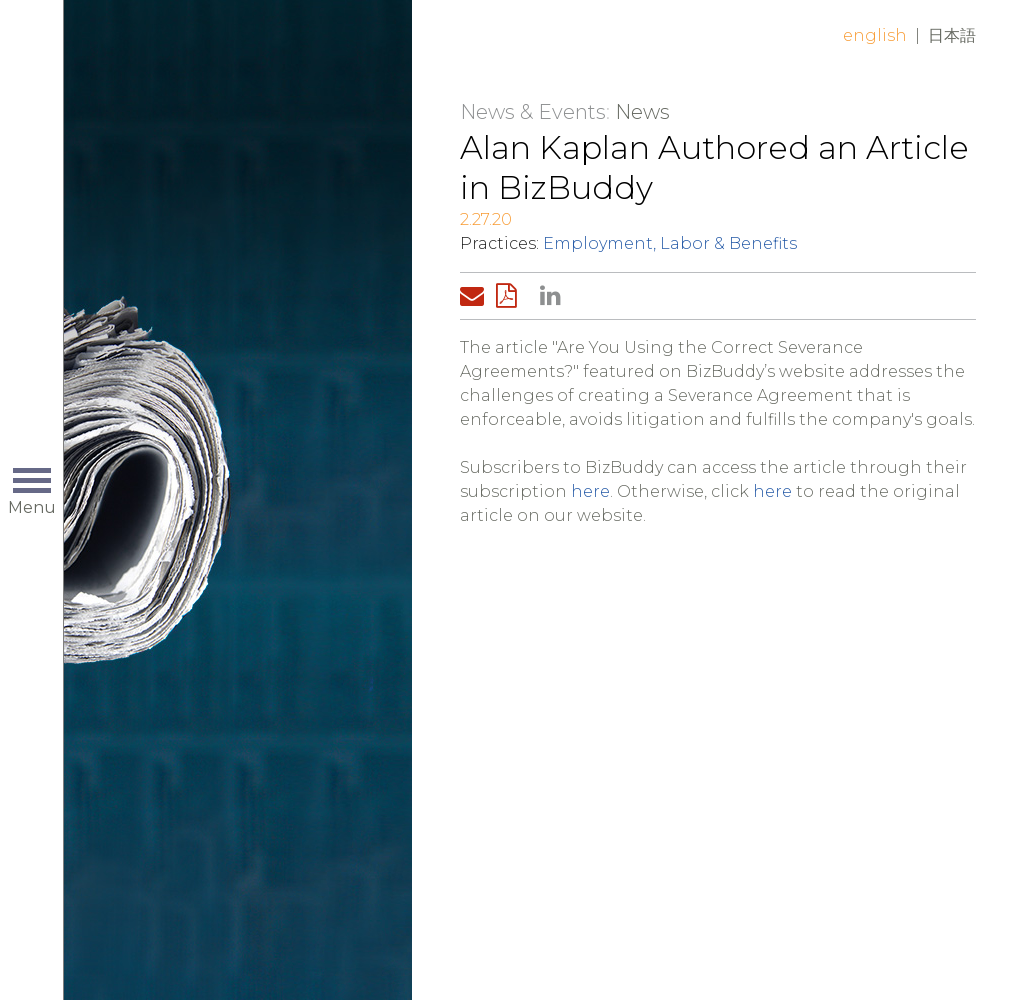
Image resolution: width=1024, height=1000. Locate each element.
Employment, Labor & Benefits (670, 243)
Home (237, 52)
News (642, 112)
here (590, 491)
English (875, 35)
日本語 (952, 35)
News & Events (533, 112)
